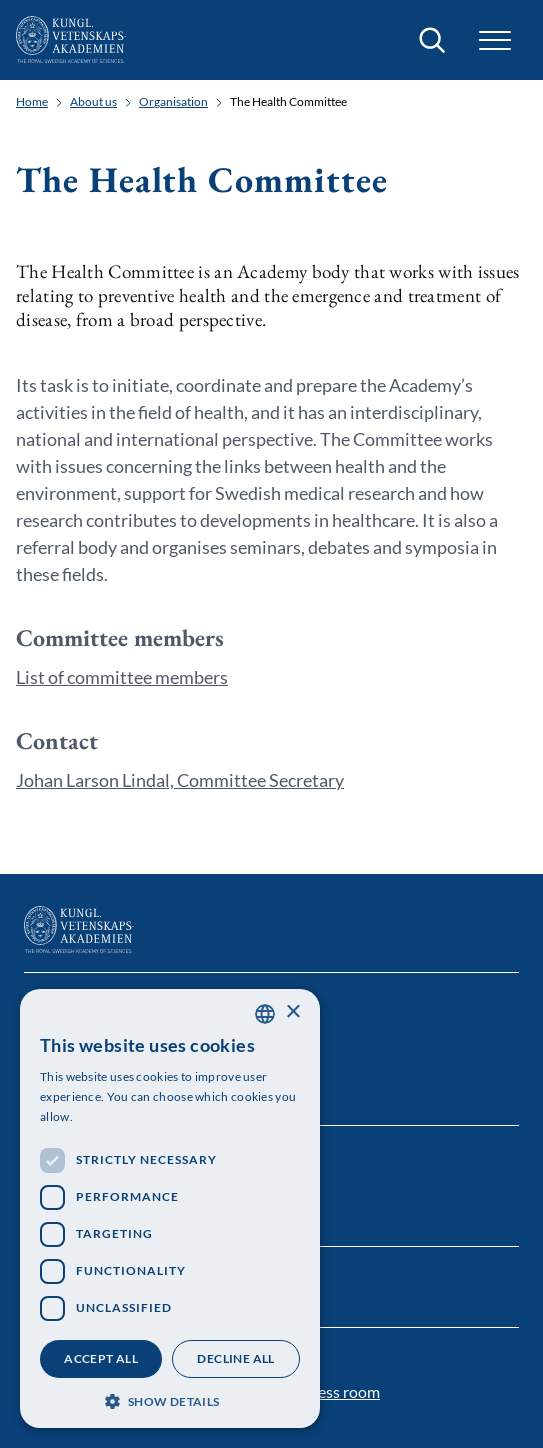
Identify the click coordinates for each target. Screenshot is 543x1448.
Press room (341, 1391)
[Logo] (71, 40)
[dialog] (170, 1208)
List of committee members (122, 677)
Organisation (173, 102)
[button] (495, 40)
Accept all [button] (101, 1358)
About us (93, 102)
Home (32, 102)
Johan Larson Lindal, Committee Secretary (180, 780)
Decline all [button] (235, 1358)
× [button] (292, 1012)
